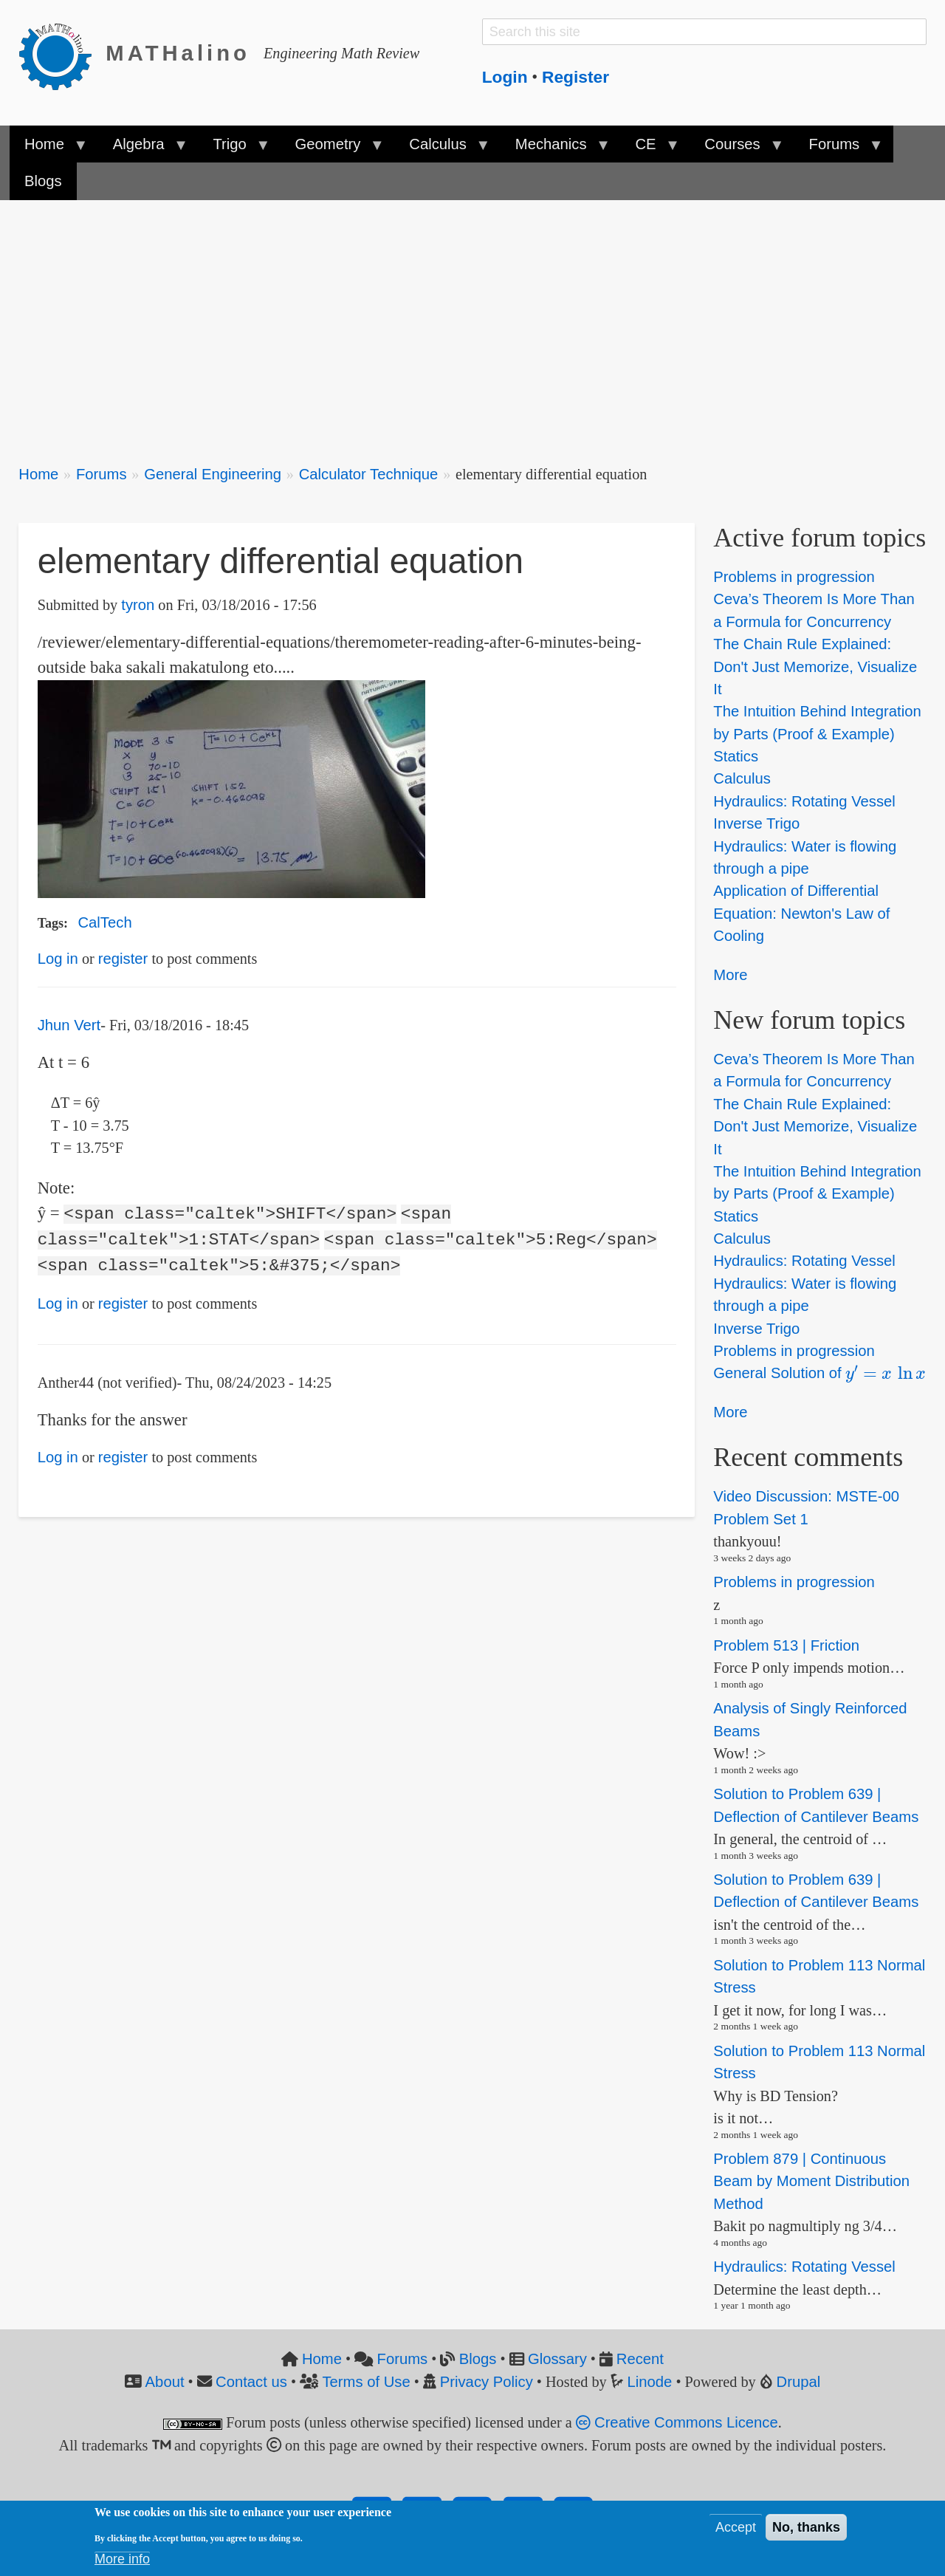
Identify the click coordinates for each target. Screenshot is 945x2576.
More (730, 975)
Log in (58, 958)
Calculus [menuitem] (441, 149)
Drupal (799, 2382)
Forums (101, 474)
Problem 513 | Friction (786, 1645)
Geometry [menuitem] (331, 149)
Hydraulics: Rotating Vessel (804, 801)
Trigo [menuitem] (233, 149)
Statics (735, 756)
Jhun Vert (69, 1025)
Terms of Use (366, 2382)
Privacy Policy (486, 2382)
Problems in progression (793, 577)
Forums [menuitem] (838, 149)
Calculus (742, 779)
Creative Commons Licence (677, 2422)
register (123, 958)
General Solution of (819, 1373)
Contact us (251, 2382)
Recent (640, 2359)
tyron (137, 605)
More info (122, 2559)
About (165, 2382)
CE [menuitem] (649, 149)
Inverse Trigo (756, 823)
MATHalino (178, 53)
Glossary (557, 2359)
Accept (735, 2527)
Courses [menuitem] (736, 149)
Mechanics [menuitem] (555, 149)
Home (38, 474)
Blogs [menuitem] (43, 181)
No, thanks (806, 2527)
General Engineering (212, 474)
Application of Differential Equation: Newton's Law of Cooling (801, 914)
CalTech (104, 922)
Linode (650, 2382)
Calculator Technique (369, 474)
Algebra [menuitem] (142, 149)
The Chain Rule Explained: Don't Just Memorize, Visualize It (815, 666)
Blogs (478, 2359)
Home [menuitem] (48, 149)
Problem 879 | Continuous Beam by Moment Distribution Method (811, 2181)
